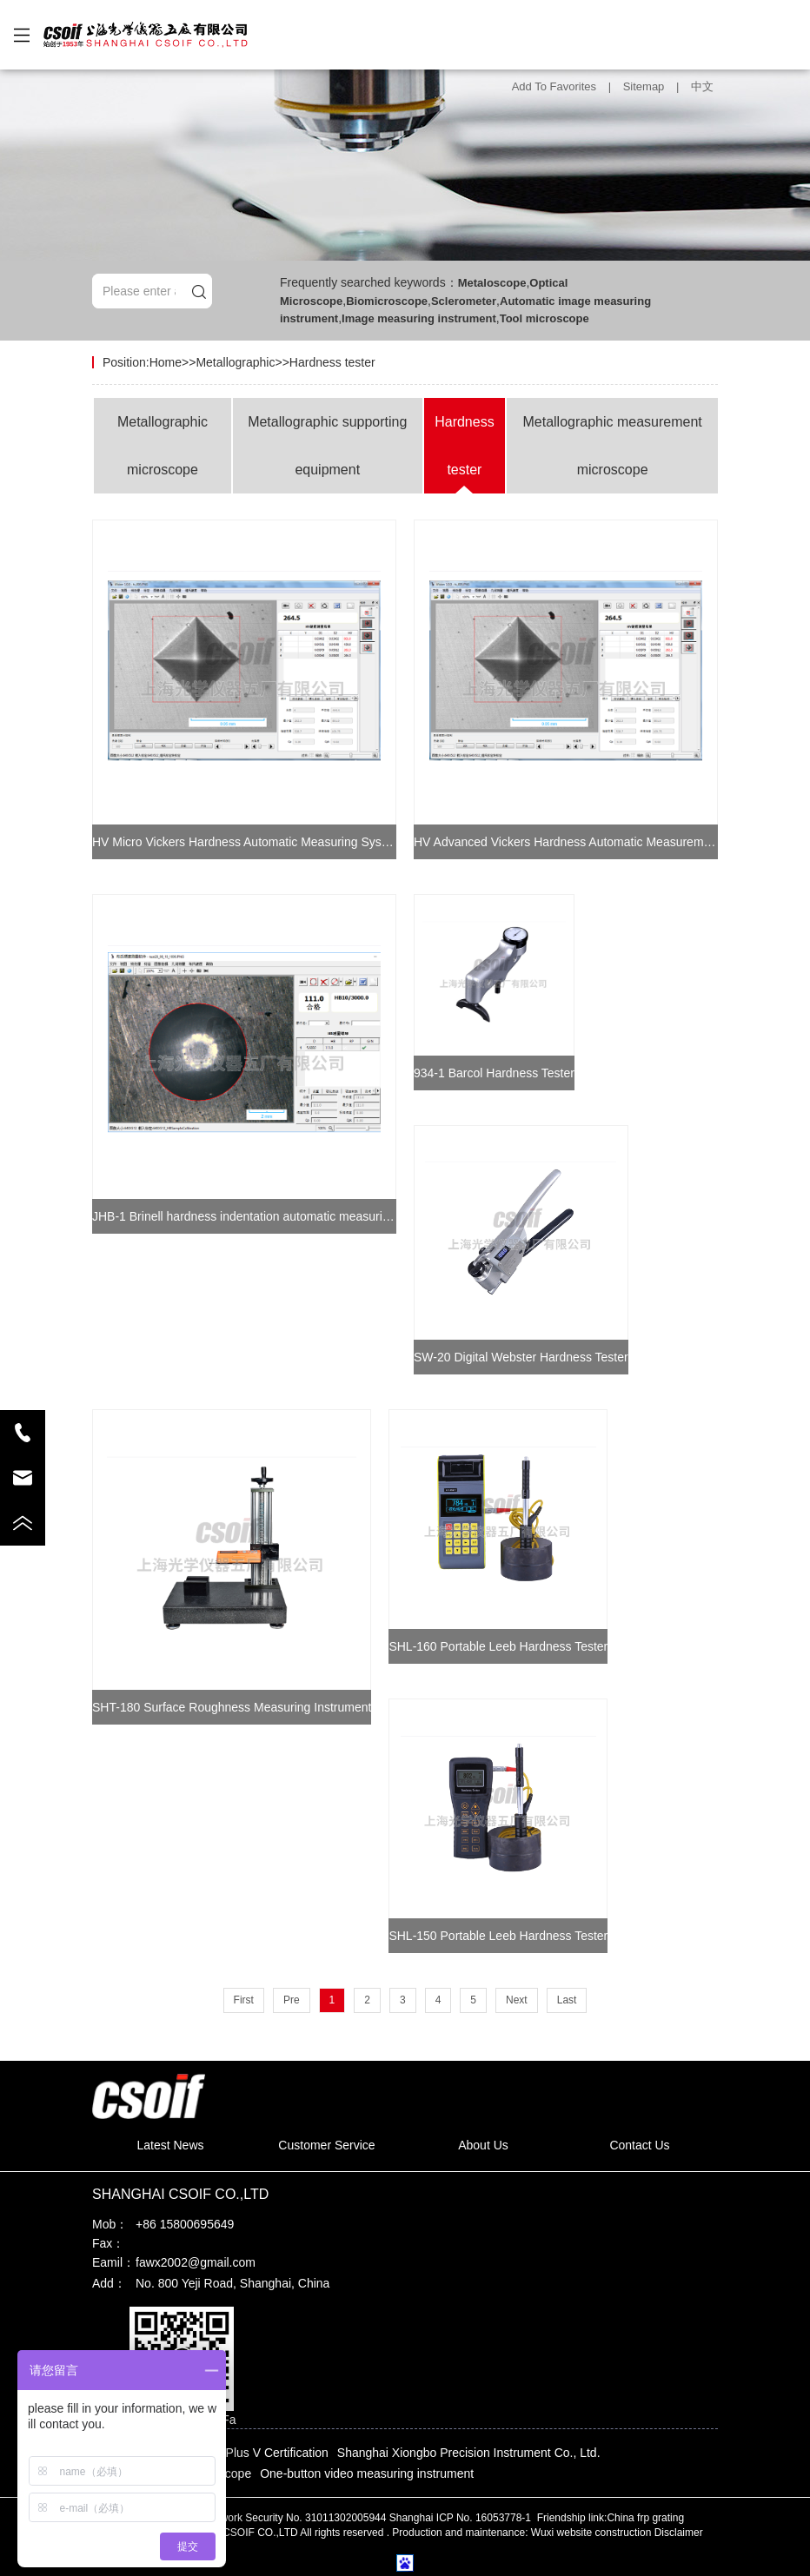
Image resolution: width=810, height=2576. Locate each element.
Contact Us (639, 2145)
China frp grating (645, 2518)
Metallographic (235, 362)
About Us (483, 2145)
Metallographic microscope (162, 445)
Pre (291, 2000)
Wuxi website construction (591, 2532)
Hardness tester (332, 362)
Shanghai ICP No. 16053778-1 (461, 2518)
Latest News (169, 2145)
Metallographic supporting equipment (327, 445)
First (244, 2000)
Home (165, 362)
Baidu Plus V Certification (260, 2453)
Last (567, 2000)
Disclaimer (678, 2532)
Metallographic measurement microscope (611, 445)
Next (517, 2000)
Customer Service (326, 2145)
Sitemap (644, 86)
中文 (702, 86)
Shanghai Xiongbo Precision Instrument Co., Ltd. (469, 2453)
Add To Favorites (554, 86)
